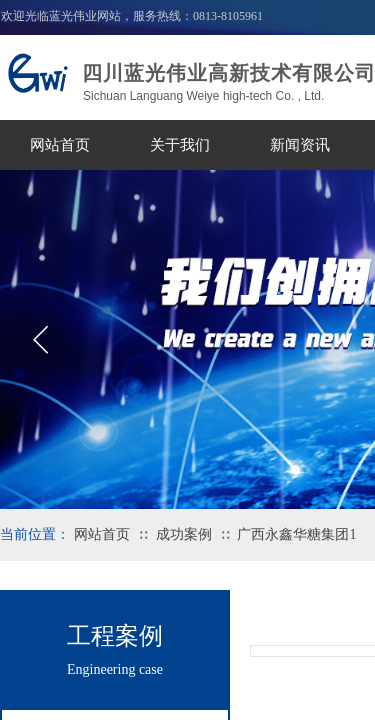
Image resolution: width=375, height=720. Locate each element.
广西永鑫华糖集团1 (296, 534)
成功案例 (184, 534)
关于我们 (180, 145)
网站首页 (60, 145)
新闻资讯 (300, 145)
